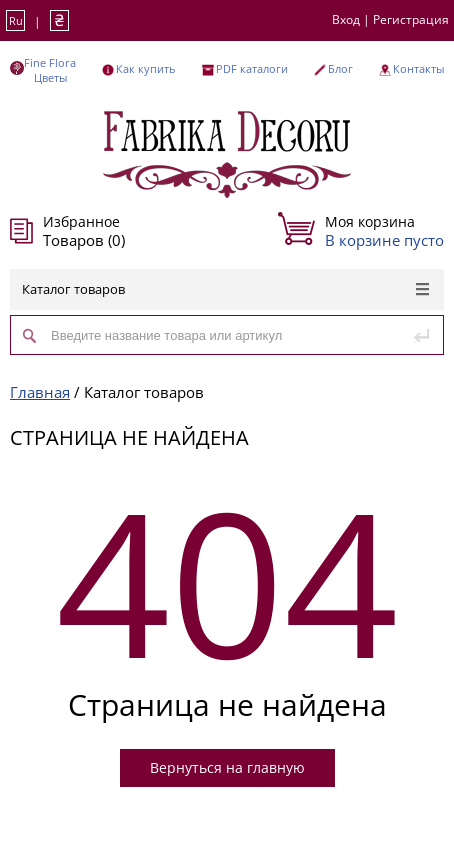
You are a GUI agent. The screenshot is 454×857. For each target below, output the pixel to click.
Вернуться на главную (227, 767)
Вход (346, 19)
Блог (340, 68)
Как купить (145, 68)
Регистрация (411, 19)
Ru (16, 20)
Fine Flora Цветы (50, 70)
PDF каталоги (252, 68)
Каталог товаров (225, 289)
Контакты (418, 68)
